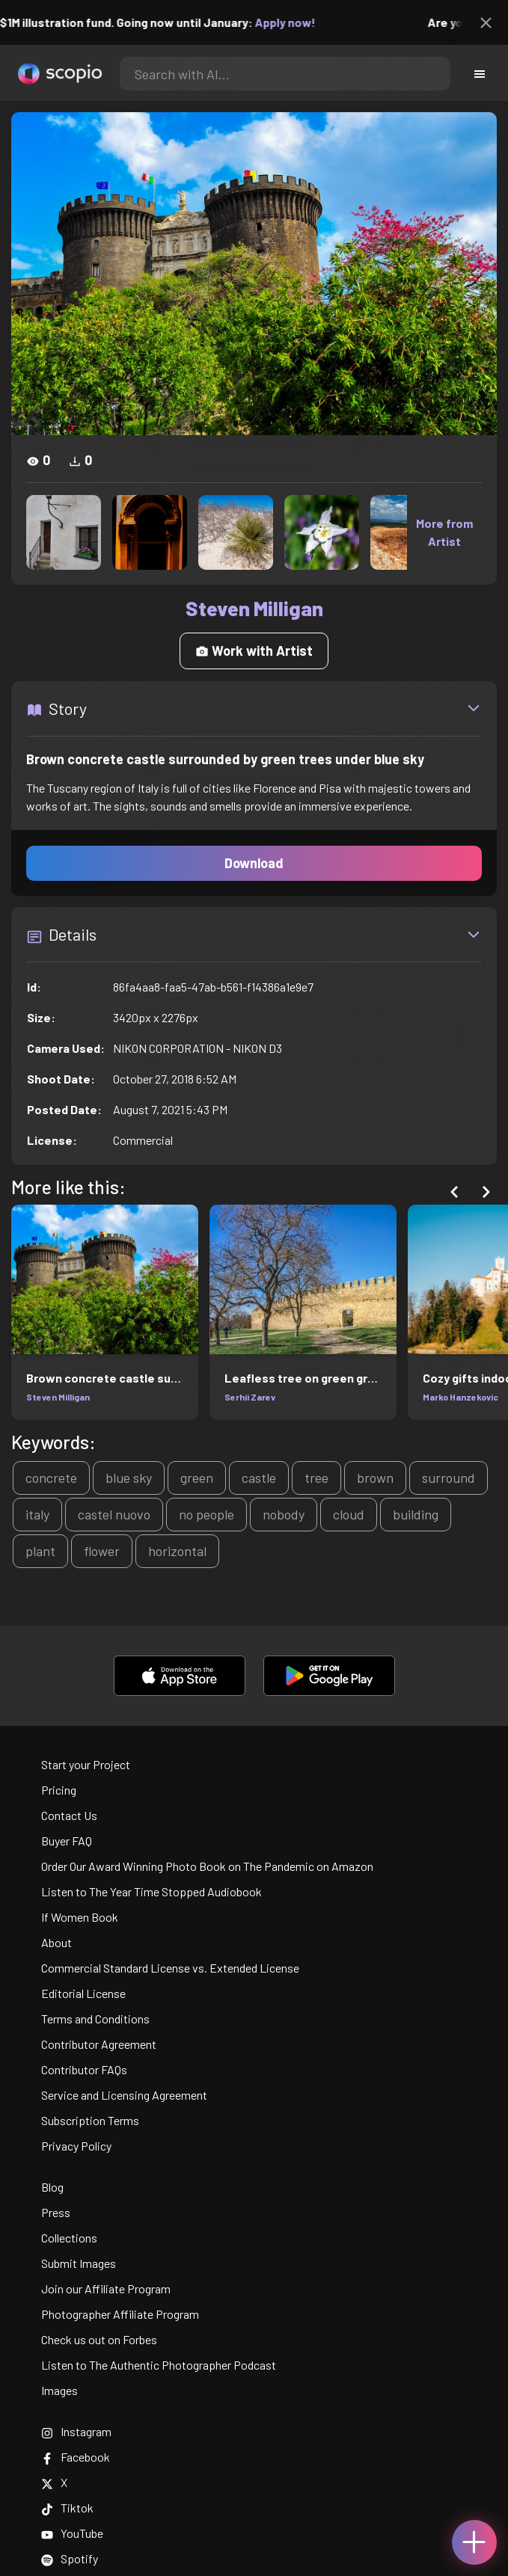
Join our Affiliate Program (106, 2288)
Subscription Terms (90, 2120)
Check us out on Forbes (99, 2339)
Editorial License (83, 1993)
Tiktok (67, 2507)
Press (55, 2212)
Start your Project (85, 1764)
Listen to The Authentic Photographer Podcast (158, 2365)
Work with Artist (254, 650)
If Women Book (79, 1917)
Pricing (58, 1790)
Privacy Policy (76, 2146)
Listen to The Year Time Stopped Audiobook (151, 1891)
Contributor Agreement (98, 2044)
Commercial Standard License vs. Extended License (170, 1968)
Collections (69, 2238)
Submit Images (78, 2263)
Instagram (76, 2431)
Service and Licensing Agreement (124, 2095)
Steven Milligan (58, 1397)
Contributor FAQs (84, 2069)
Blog (52, 2187)
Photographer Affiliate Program (120, 2314)
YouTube (72, 2533)
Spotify (69, 2558)
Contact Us (69, 1815)
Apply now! (296, 22)
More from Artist (444, 532)
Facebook (75, 2457)
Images (59, 2390)
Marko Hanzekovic (460, 1397)
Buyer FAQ (66, 1840)
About (56, 1942)
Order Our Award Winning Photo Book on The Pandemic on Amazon (207, 1866)
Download (254, 863)
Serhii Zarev (249, 1397)
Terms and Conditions (95, 2018)
